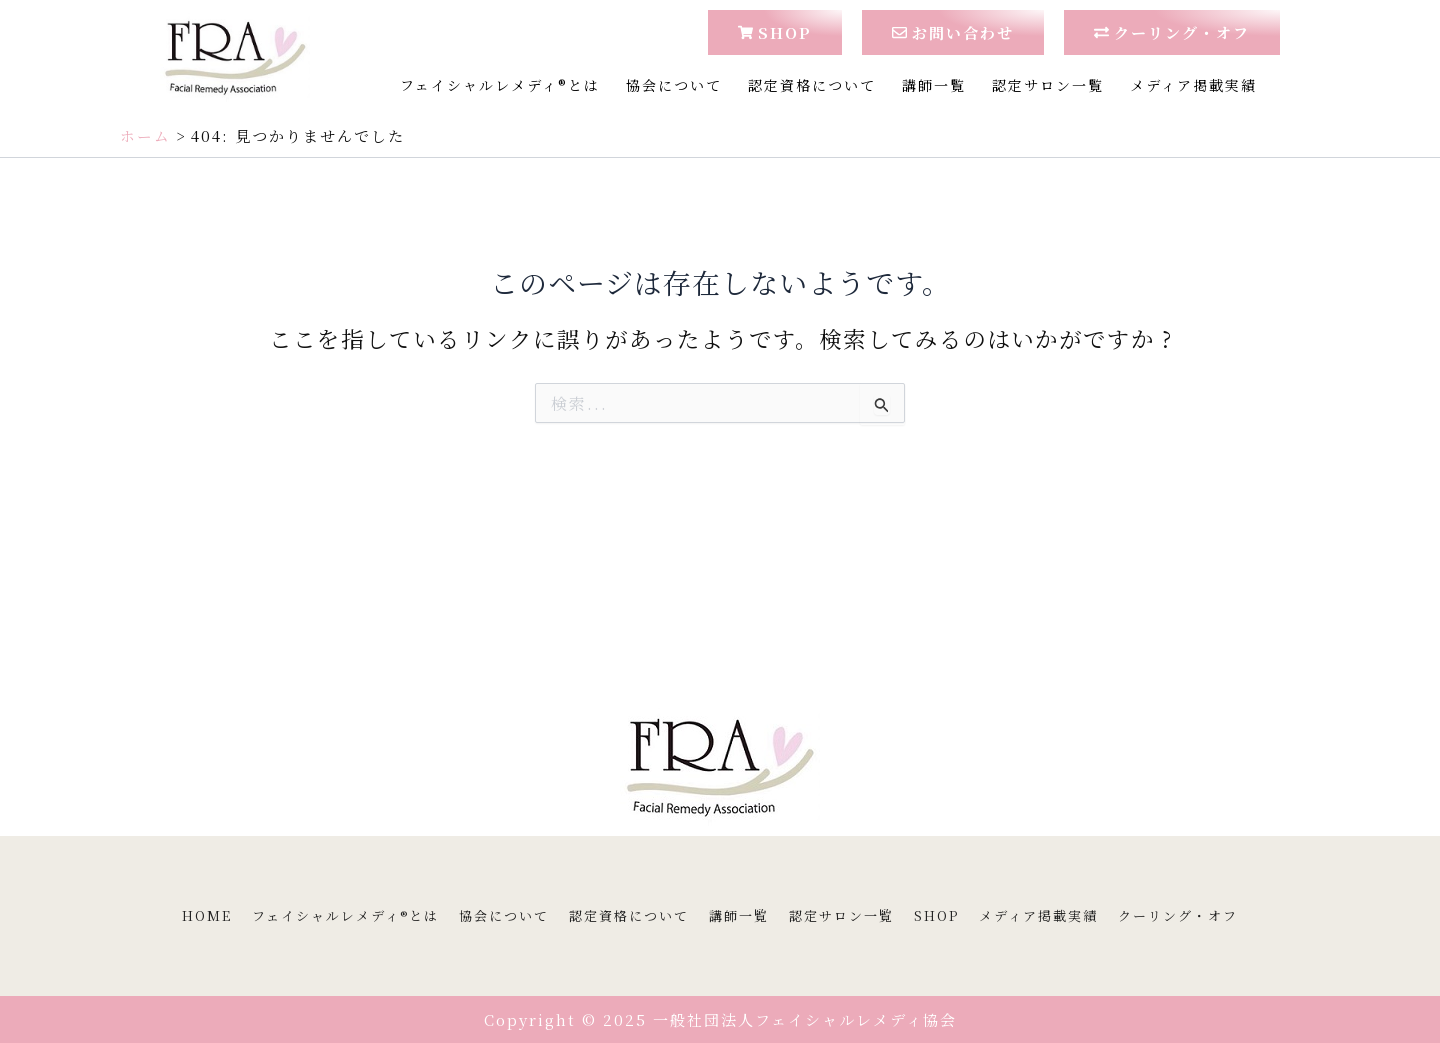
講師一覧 (934, 85)
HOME (207, 915)
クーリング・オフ (1178, 915)
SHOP (936, 915)
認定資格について (812, 85)
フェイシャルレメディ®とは (500, 85)
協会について (674, 85)
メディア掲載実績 (1193, 85)
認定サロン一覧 (1048, 85)
